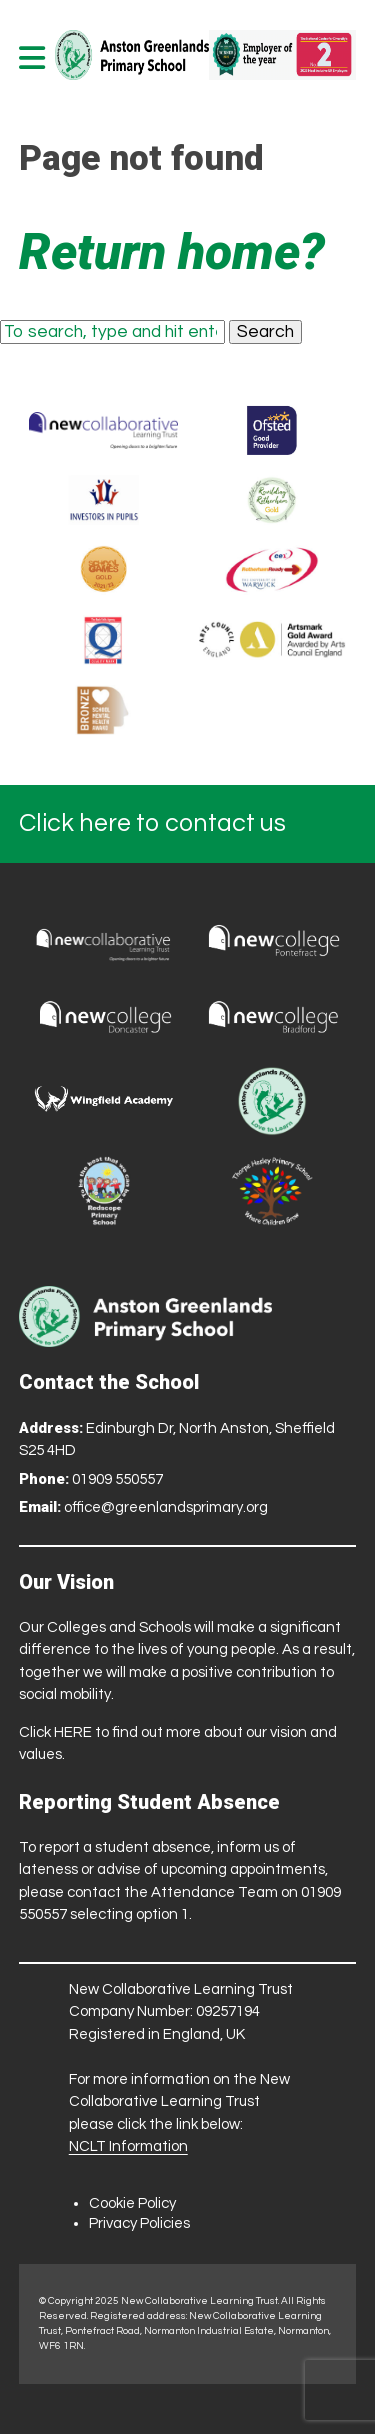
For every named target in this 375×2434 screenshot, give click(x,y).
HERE (73, 1732)
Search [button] (265, 332)
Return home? (172, 252)
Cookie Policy (132, 2203)
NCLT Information (128, 2146)
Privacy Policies (139, 2223)
